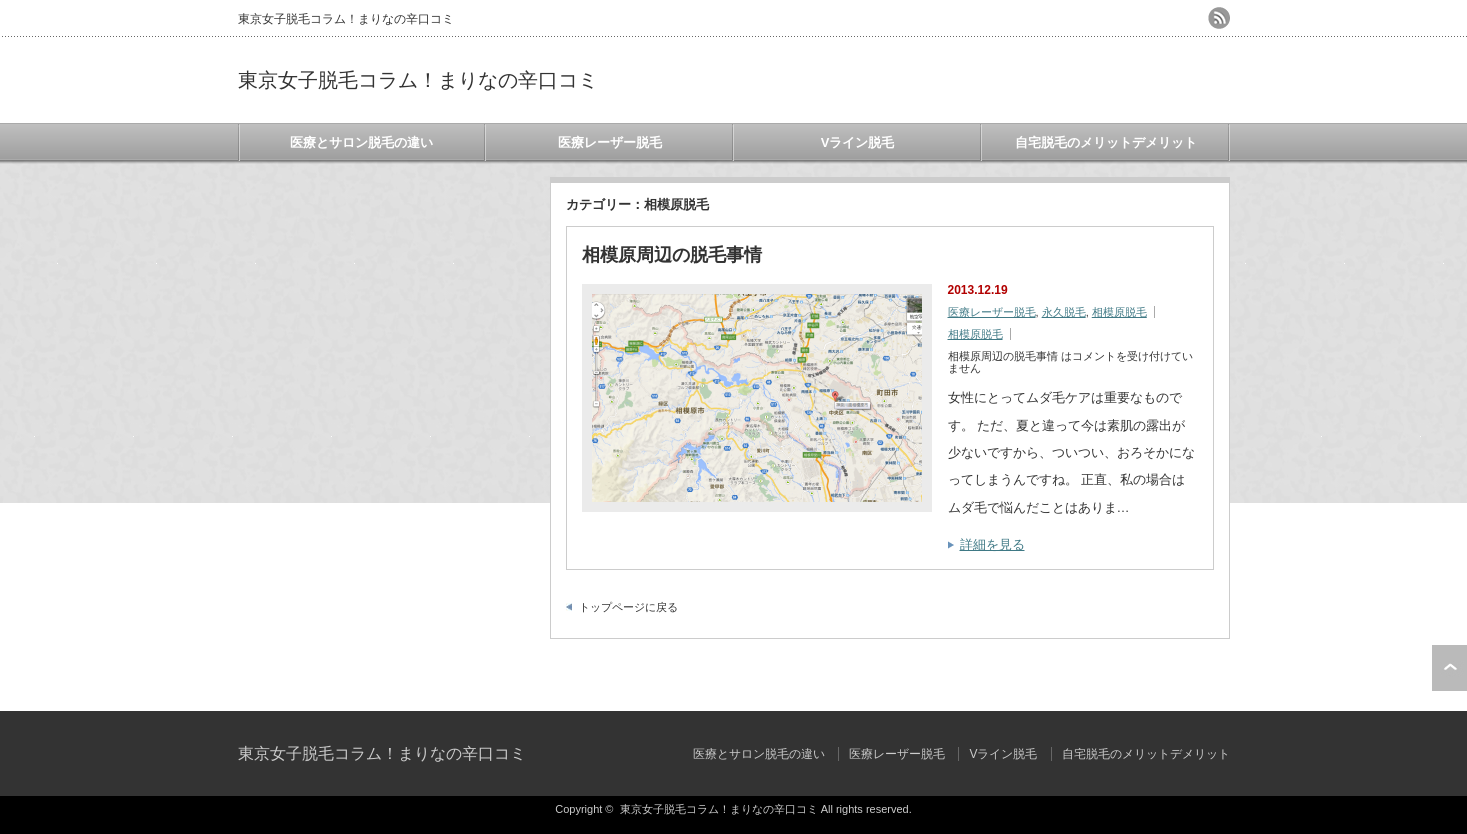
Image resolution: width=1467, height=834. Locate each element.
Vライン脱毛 (858, 142)
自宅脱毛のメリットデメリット (1106, 142)
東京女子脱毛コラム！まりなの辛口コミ (418, 80)
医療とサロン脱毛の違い (361, 142)
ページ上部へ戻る (1449, 668)
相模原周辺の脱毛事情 (672, 255)
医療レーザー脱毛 (610, 142)
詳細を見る (992, 544)
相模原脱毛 (1119, 312)
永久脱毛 (1064, 312)
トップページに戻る (628, 607)
